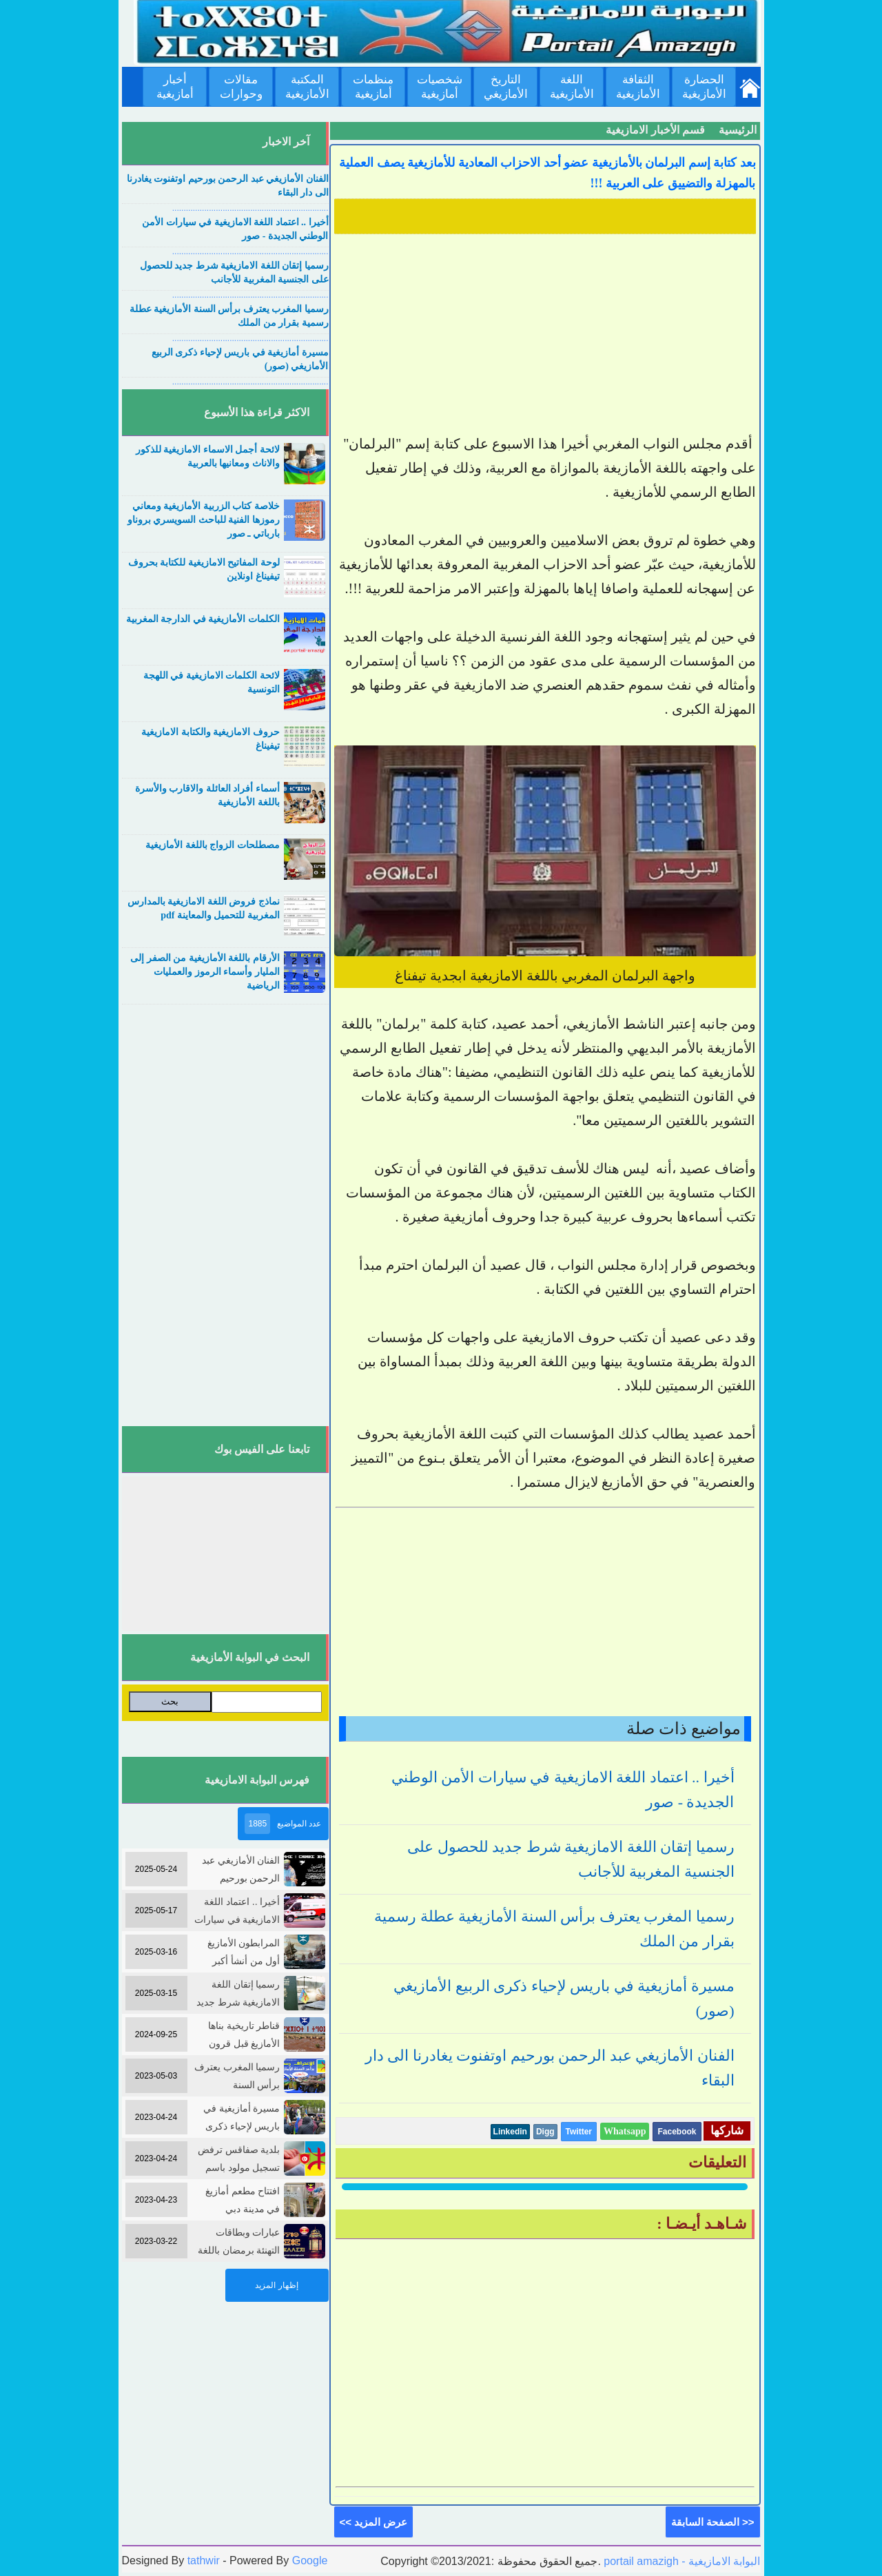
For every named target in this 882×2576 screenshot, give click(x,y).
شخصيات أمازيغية (439, 87)
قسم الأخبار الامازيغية (655, 130)
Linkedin (510, 2131)
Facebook (676, 2131)
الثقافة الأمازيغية (638, 87)
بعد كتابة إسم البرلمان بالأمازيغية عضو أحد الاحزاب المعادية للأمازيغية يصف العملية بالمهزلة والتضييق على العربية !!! (547, 173)
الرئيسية (738, 130)
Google (310, 2560)
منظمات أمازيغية (373, 87)
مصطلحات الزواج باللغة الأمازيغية (212, 845)
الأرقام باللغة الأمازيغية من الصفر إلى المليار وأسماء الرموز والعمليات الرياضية (205, 972)
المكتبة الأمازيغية (307, 87)
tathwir (203, 2560)
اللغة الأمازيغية (572, 87)
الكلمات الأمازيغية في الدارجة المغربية (203, 619)
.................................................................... (250, 208)
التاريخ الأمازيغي (506, 87)
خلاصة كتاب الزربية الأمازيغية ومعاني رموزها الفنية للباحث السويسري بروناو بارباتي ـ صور (203, 520)
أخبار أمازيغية (175, 87)
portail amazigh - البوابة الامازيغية (681, 2561)
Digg (545, 2131)
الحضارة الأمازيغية (704, 87)
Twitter (579, 2131)
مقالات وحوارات (241, 87)
